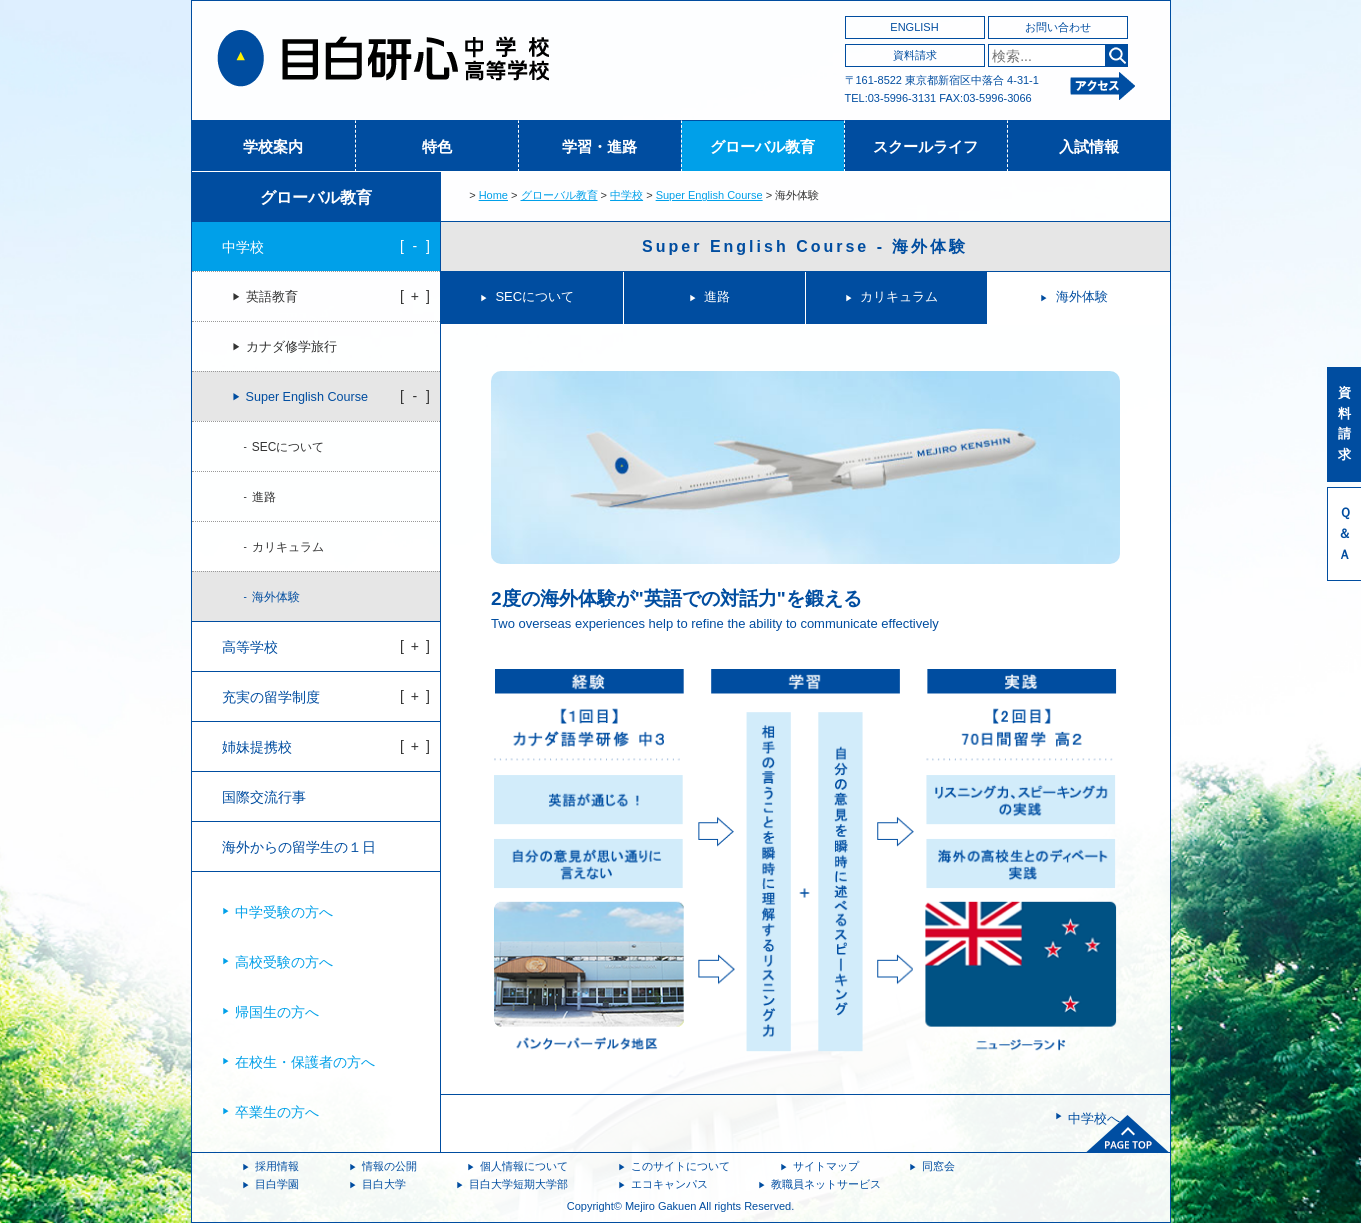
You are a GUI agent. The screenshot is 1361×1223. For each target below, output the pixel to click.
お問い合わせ (1058, 27)
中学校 (626, 195)
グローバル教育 (762, 146)
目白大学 (384, 1184)
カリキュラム (899, 296)
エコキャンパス (669, 1184)
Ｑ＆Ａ (1344, 533)
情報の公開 (389, 1166)
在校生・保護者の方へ (305, 1062)
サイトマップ (826, 1166)
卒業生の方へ (277, 1112)
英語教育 (272, 297)
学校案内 (273, 146)
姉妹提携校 (257, 747)
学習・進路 (599, 146)
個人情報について (524, 1166)
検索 (1116, 55)
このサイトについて (680, 1166)
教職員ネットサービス (826, 1184)
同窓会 (938, 1166)
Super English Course (709, 195)
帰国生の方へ (277, 1012)
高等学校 (250, 647)
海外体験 (1082, 296)
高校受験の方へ (284, 962)
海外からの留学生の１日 (299, 847)
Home (493, 195)
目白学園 (277, 1184)
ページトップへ (1128, 1134)
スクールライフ (925, 146)
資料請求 (915, 55)
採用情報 (277, 1166)
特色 (437, 146)
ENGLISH (914, 27)
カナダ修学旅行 (291, 347)
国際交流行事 (264, 797)
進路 (717, 296)
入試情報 (1089, 146)
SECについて (534, 296)
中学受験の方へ (284, 912)
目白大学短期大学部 (518, 1184)
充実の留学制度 (271, 697)
